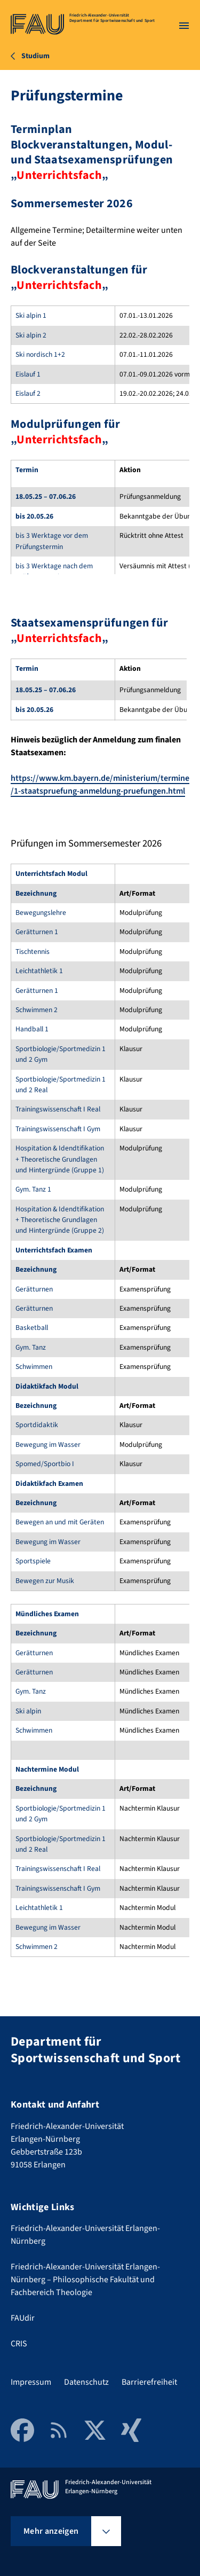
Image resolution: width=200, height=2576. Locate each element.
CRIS (19, 2344)
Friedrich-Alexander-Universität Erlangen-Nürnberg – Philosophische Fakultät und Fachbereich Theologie (85, 2279)
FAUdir (23, 2318)
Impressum (31, 2382)
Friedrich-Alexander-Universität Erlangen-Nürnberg (85, 2234)
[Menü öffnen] (184, 25)
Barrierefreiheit (149, 2382)
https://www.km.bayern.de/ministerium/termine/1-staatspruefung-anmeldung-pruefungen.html (100, 784)
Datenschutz (86, 2382)
